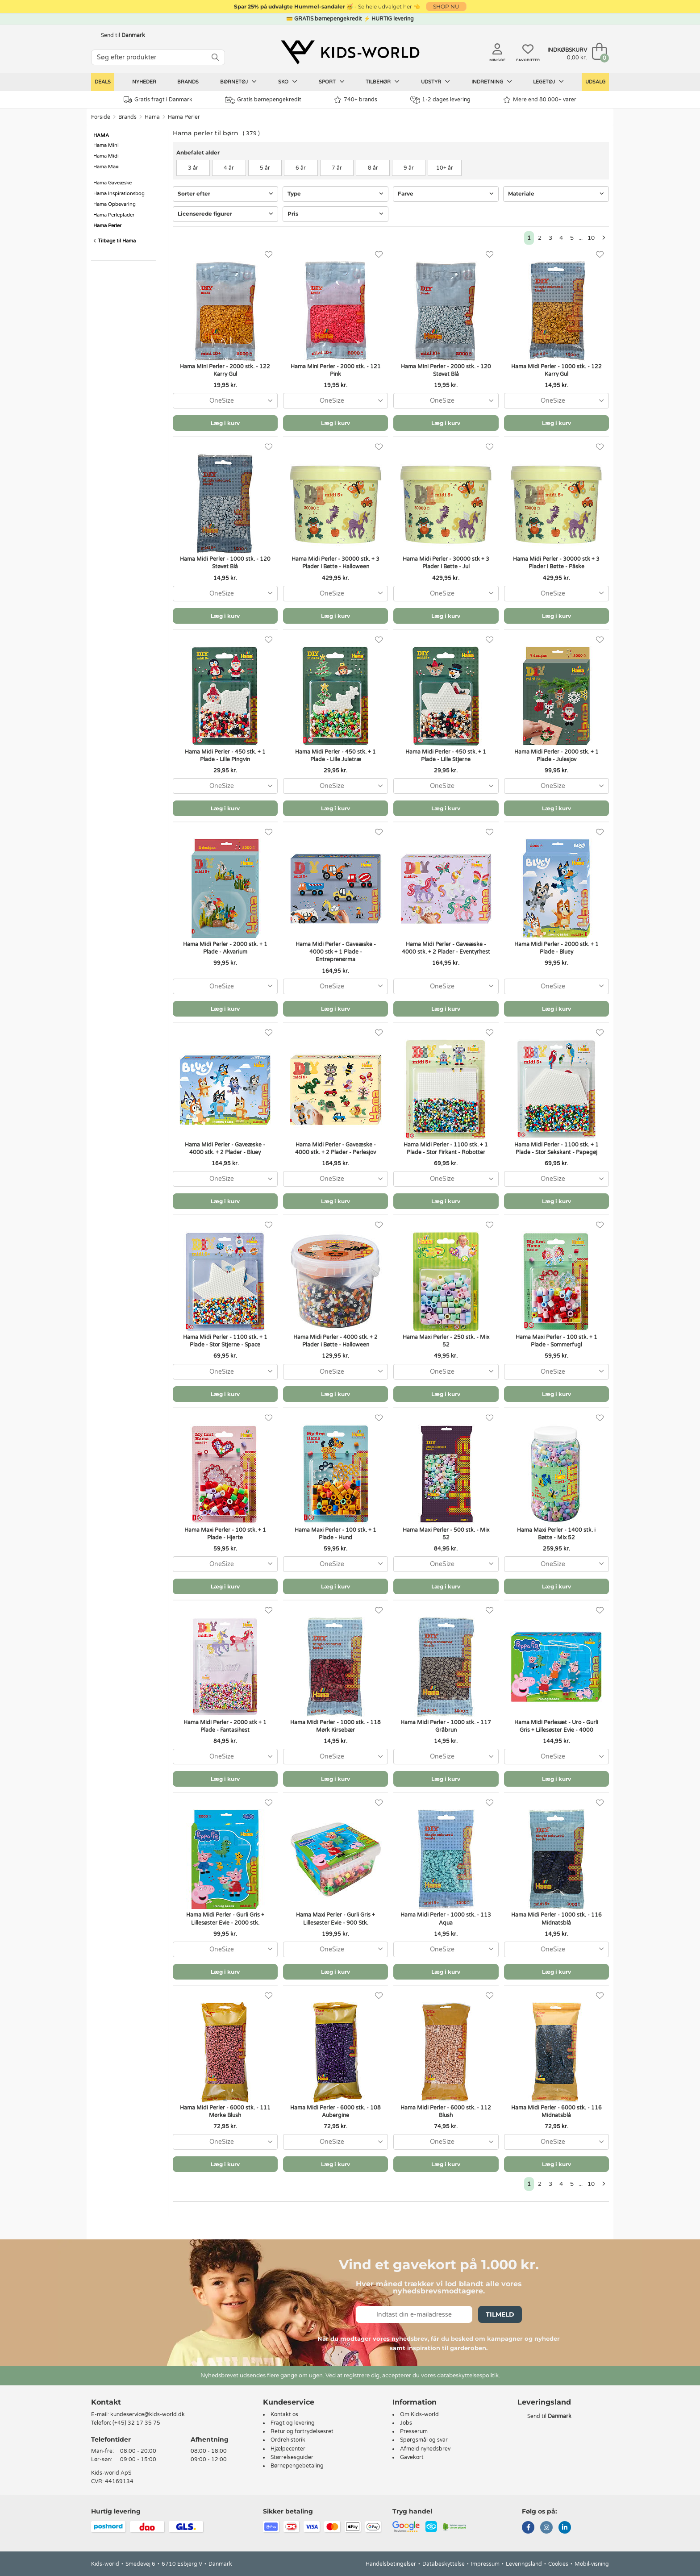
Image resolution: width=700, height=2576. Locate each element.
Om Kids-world (419, 2414)
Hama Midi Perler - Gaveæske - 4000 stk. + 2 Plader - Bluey (225, 1148)
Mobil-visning (592, 2564)
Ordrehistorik (288, 2440)
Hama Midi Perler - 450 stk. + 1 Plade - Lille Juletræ (335, 756)
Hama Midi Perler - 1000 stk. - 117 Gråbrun (445, 1726)
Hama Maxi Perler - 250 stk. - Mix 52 (446, 1341)
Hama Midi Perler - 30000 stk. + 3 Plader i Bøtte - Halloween (335, 563)
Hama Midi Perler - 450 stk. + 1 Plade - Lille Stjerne (445, 756)
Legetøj (548, 82)
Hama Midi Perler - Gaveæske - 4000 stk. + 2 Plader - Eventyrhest (446, 948)
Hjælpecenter (288, 2449)
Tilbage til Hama (114, 241)
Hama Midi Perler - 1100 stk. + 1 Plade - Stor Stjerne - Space (225, 1341)
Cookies (558, 2564)
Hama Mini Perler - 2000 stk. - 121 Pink (336, 370)
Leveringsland (524, 2564)
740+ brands (355, 99)
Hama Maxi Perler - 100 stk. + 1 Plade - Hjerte (225, 1534)
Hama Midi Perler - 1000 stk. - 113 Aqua (445, 1919)
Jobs (406, 2423)
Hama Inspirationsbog (119, 193)
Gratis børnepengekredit (263, 100)
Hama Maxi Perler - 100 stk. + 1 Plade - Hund (335, 1534)
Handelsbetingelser (391, 2564)
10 (591, 238)
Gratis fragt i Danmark (158, 99)
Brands (188, 82)
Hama (152, 117)
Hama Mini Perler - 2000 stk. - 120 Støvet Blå (446, 370)
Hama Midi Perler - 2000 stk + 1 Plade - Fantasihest (225, 1726)
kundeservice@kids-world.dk (147, 2414)
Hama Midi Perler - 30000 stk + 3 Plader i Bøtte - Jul (446, 563)
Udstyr (435, 82)
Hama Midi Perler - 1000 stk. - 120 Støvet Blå (225, 563)
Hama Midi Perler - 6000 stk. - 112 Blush (445, 2111)
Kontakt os (284, 2414)
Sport (332, 82)
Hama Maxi (106, 167)
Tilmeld (500, 2314)
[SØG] (215, 57)
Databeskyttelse (443, 2564)
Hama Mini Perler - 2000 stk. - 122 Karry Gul (225, 370)
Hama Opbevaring (114, 204)
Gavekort (412, 2457)
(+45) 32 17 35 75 (136, 2423)
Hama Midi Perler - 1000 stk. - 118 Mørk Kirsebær (335, 1726)
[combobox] (225, 400)
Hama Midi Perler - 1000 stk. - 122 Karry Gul (556, 370)
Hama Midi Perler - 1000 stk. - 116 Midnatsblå (556, 1919)
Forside (100, 117)
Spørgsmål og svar (424, 2440)
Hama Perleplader (113, 215)
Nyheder (144, 82)
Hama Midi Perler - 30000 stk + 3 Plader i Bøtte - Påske (556, 563)
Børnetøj (238, 82)
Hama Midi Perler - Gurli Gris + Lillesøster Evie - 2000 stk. (225, 1919)
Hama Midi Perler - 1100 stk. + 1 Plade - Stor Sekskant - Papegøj (556, 1148)
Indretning (491, 82)
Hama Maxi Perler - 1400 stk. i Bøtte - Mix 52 (556, 1534)
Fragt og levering (293, 2423)
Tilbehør (383, 82)
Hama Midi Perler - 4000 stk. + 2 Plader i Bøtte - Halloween (335, 1341)
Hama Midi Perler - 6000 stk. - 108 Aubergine (335, 2111)
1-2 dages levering (440, 100)
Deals (103, 82)
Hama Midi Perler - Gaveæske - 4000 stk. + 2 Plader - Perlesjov (335, 1148)
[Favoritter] (268, 254)
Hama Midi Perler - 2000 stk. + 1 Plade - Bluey (556, 948)
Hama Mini (106, 145)
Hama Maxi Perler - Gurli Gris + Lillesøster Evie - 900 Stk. (335, 1919)
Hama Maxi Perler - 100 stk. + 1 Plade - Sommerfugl (556, 1341)
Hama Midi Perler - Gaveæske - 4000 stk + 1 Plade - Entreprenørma (336, 952)
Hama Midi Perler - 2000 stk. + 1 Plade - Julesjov (556, 756)
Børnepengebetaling (297, 2466)
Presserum (414, 2431)
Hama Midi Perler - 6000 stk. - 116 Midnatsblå (556, 2111)
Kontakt (106, 2402)
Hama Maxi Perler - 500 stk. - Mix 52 (446, 1534)
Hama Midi (106, 156)
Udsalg (595, 82)
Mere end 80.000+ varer (539, 99)
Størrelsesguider (292, 2457)
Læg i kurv (225, 423)
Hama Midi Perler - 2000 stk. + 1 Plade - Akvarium (225, 948)
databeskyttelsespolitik (468, 2375)
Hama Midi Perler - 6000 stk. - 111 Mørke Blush (225, 2111)
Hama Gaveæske (112, 183)
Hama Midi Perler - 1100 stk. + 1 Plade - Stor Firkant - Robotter (446, 1148)
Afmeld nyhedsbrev (425, 2449)
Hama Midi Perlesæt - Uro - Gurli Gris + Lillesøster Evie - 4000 (556, 1726)
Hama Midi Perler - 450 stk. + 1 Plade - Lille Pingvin (225, 756)
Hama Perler (184, 117)
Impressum (485, 2564)
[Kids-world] (350, 52)
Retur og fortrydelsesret (302, 2431)
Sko (287, 82)
